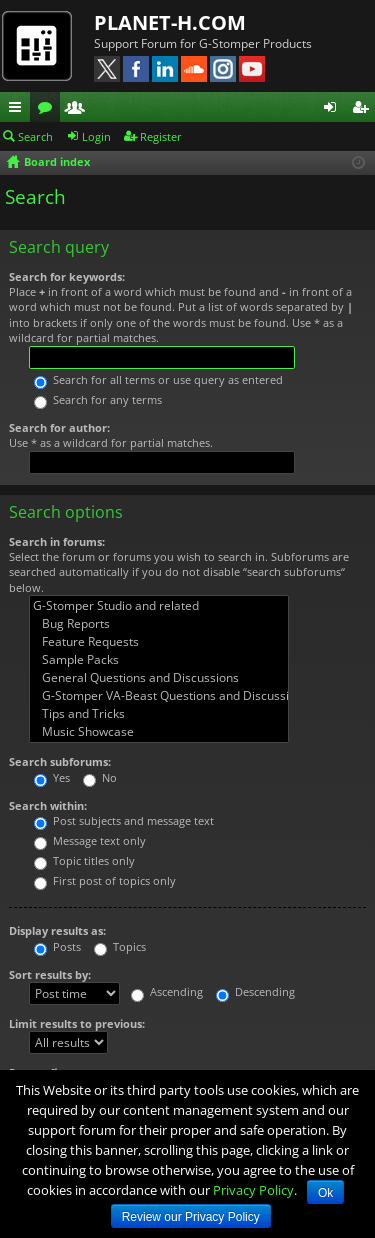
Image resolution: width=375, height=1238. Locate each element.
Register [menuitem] (364, 110)
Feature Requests (159, 642)
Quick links (19, 110)
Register (161, 136)
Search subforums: (60, 761)
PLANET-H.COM (170, 22)
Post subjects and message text (124, 820)
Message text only (90, 840)
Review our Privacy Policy (191, 1217)
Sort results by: (50, 974)
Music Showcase (159, 732)
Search (35, 136)
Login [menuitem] (334, 110)
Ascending (167, 991)
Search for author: (59, 427)
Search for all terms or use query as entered (158, 379)
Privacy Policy (253, 1190)
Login (96, 136)
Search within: (48, 805)
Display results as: (57, 930)
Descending (255, 991)
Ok (325, 1193)
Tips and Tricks (159, 714)
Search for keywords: (67, 276)
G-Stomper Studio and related (159, 606)
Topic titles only (84, 860)
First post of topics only (105, 880)
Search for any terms (98, 399)
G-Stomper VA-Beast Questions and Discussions (159, 696)
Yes (52, 777)
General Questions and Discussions (159, 678)
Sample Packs (159, 660)
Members (79, 110)
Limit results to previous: (77, 1023)
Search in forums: (57, 541)
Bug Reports (159, 624)
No (100, 777)
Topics (120, 946)
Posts (57, 946)
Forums (49, 110)
